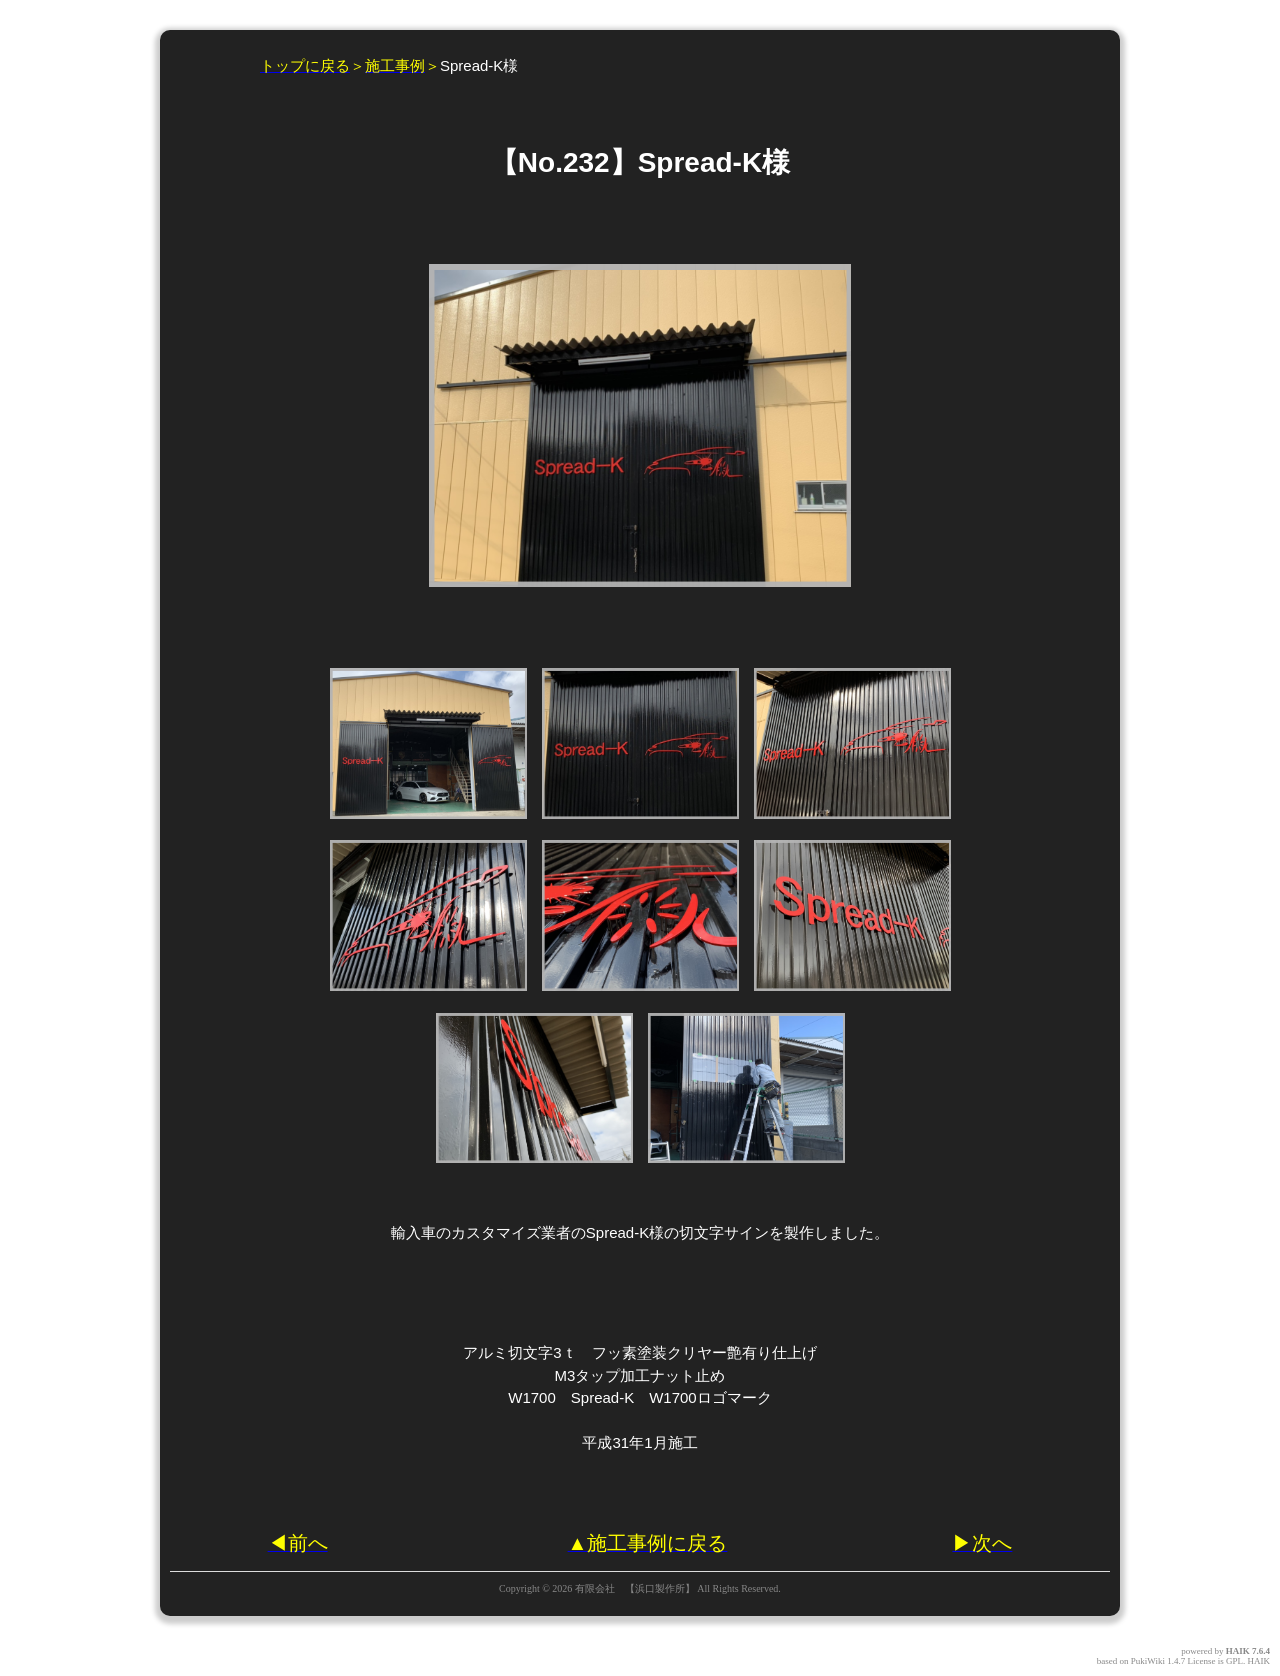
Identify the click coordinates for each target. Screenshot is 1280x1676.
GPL (1234, 1661)
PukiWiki (1148, 1661)
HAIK (1238, 1651)
